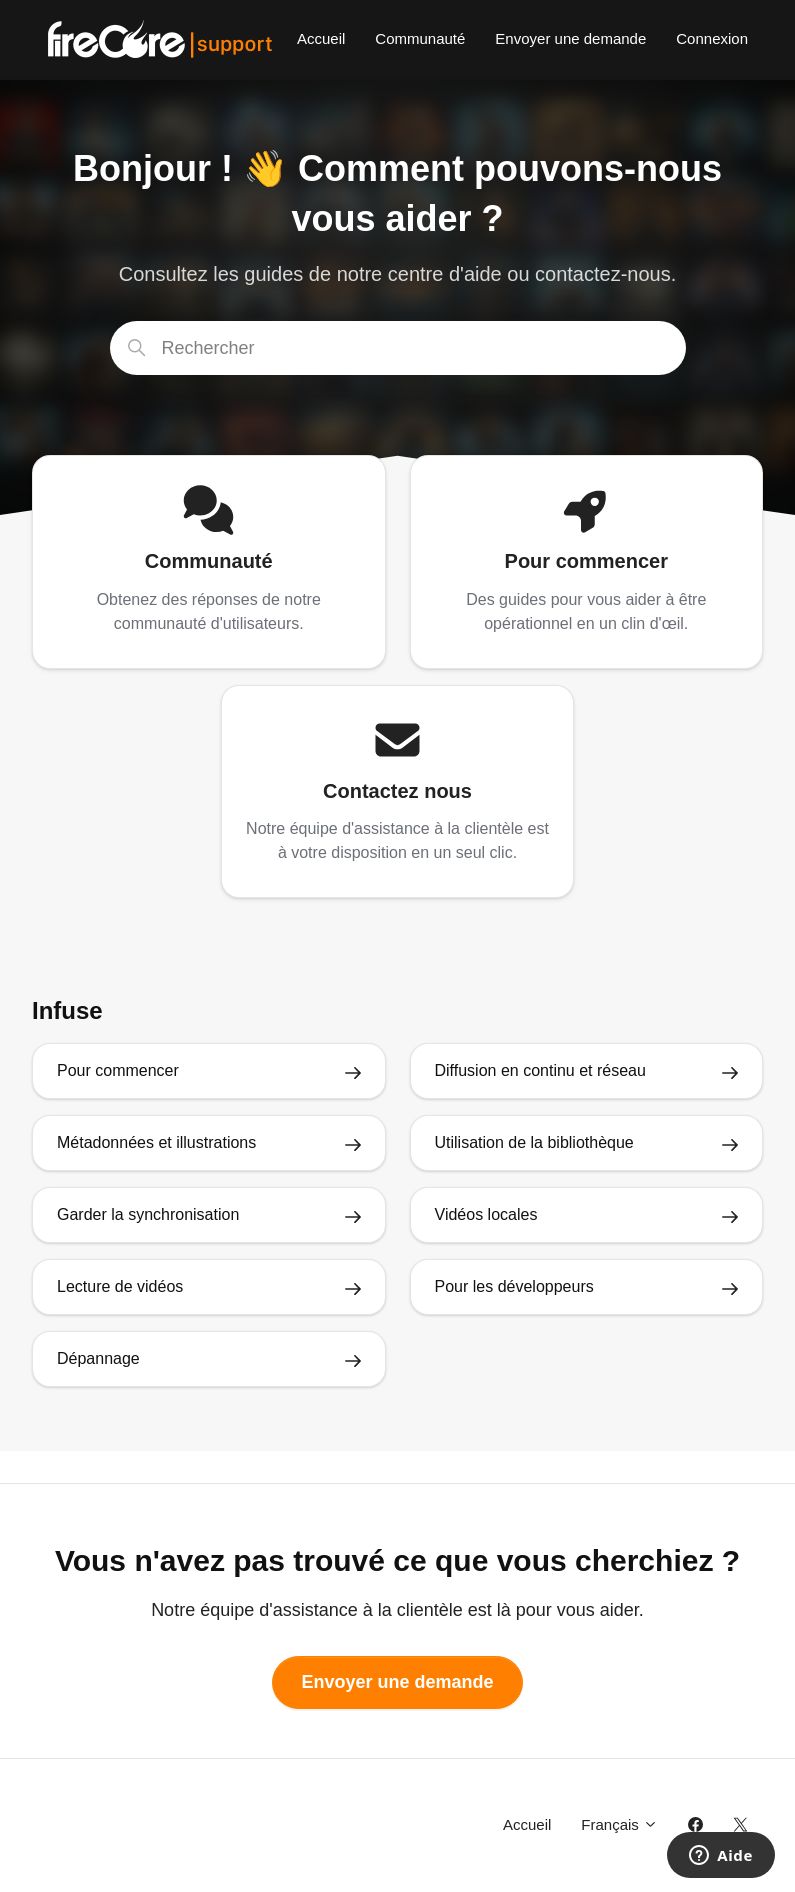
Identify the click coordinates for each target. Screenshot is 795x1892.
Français (619, 1824)
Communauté (420, 38)
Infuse (67, 1010)
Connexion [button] (712, 38)
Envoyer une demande (570, 38)
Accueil (321, 38)
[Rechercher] (398, 348)
